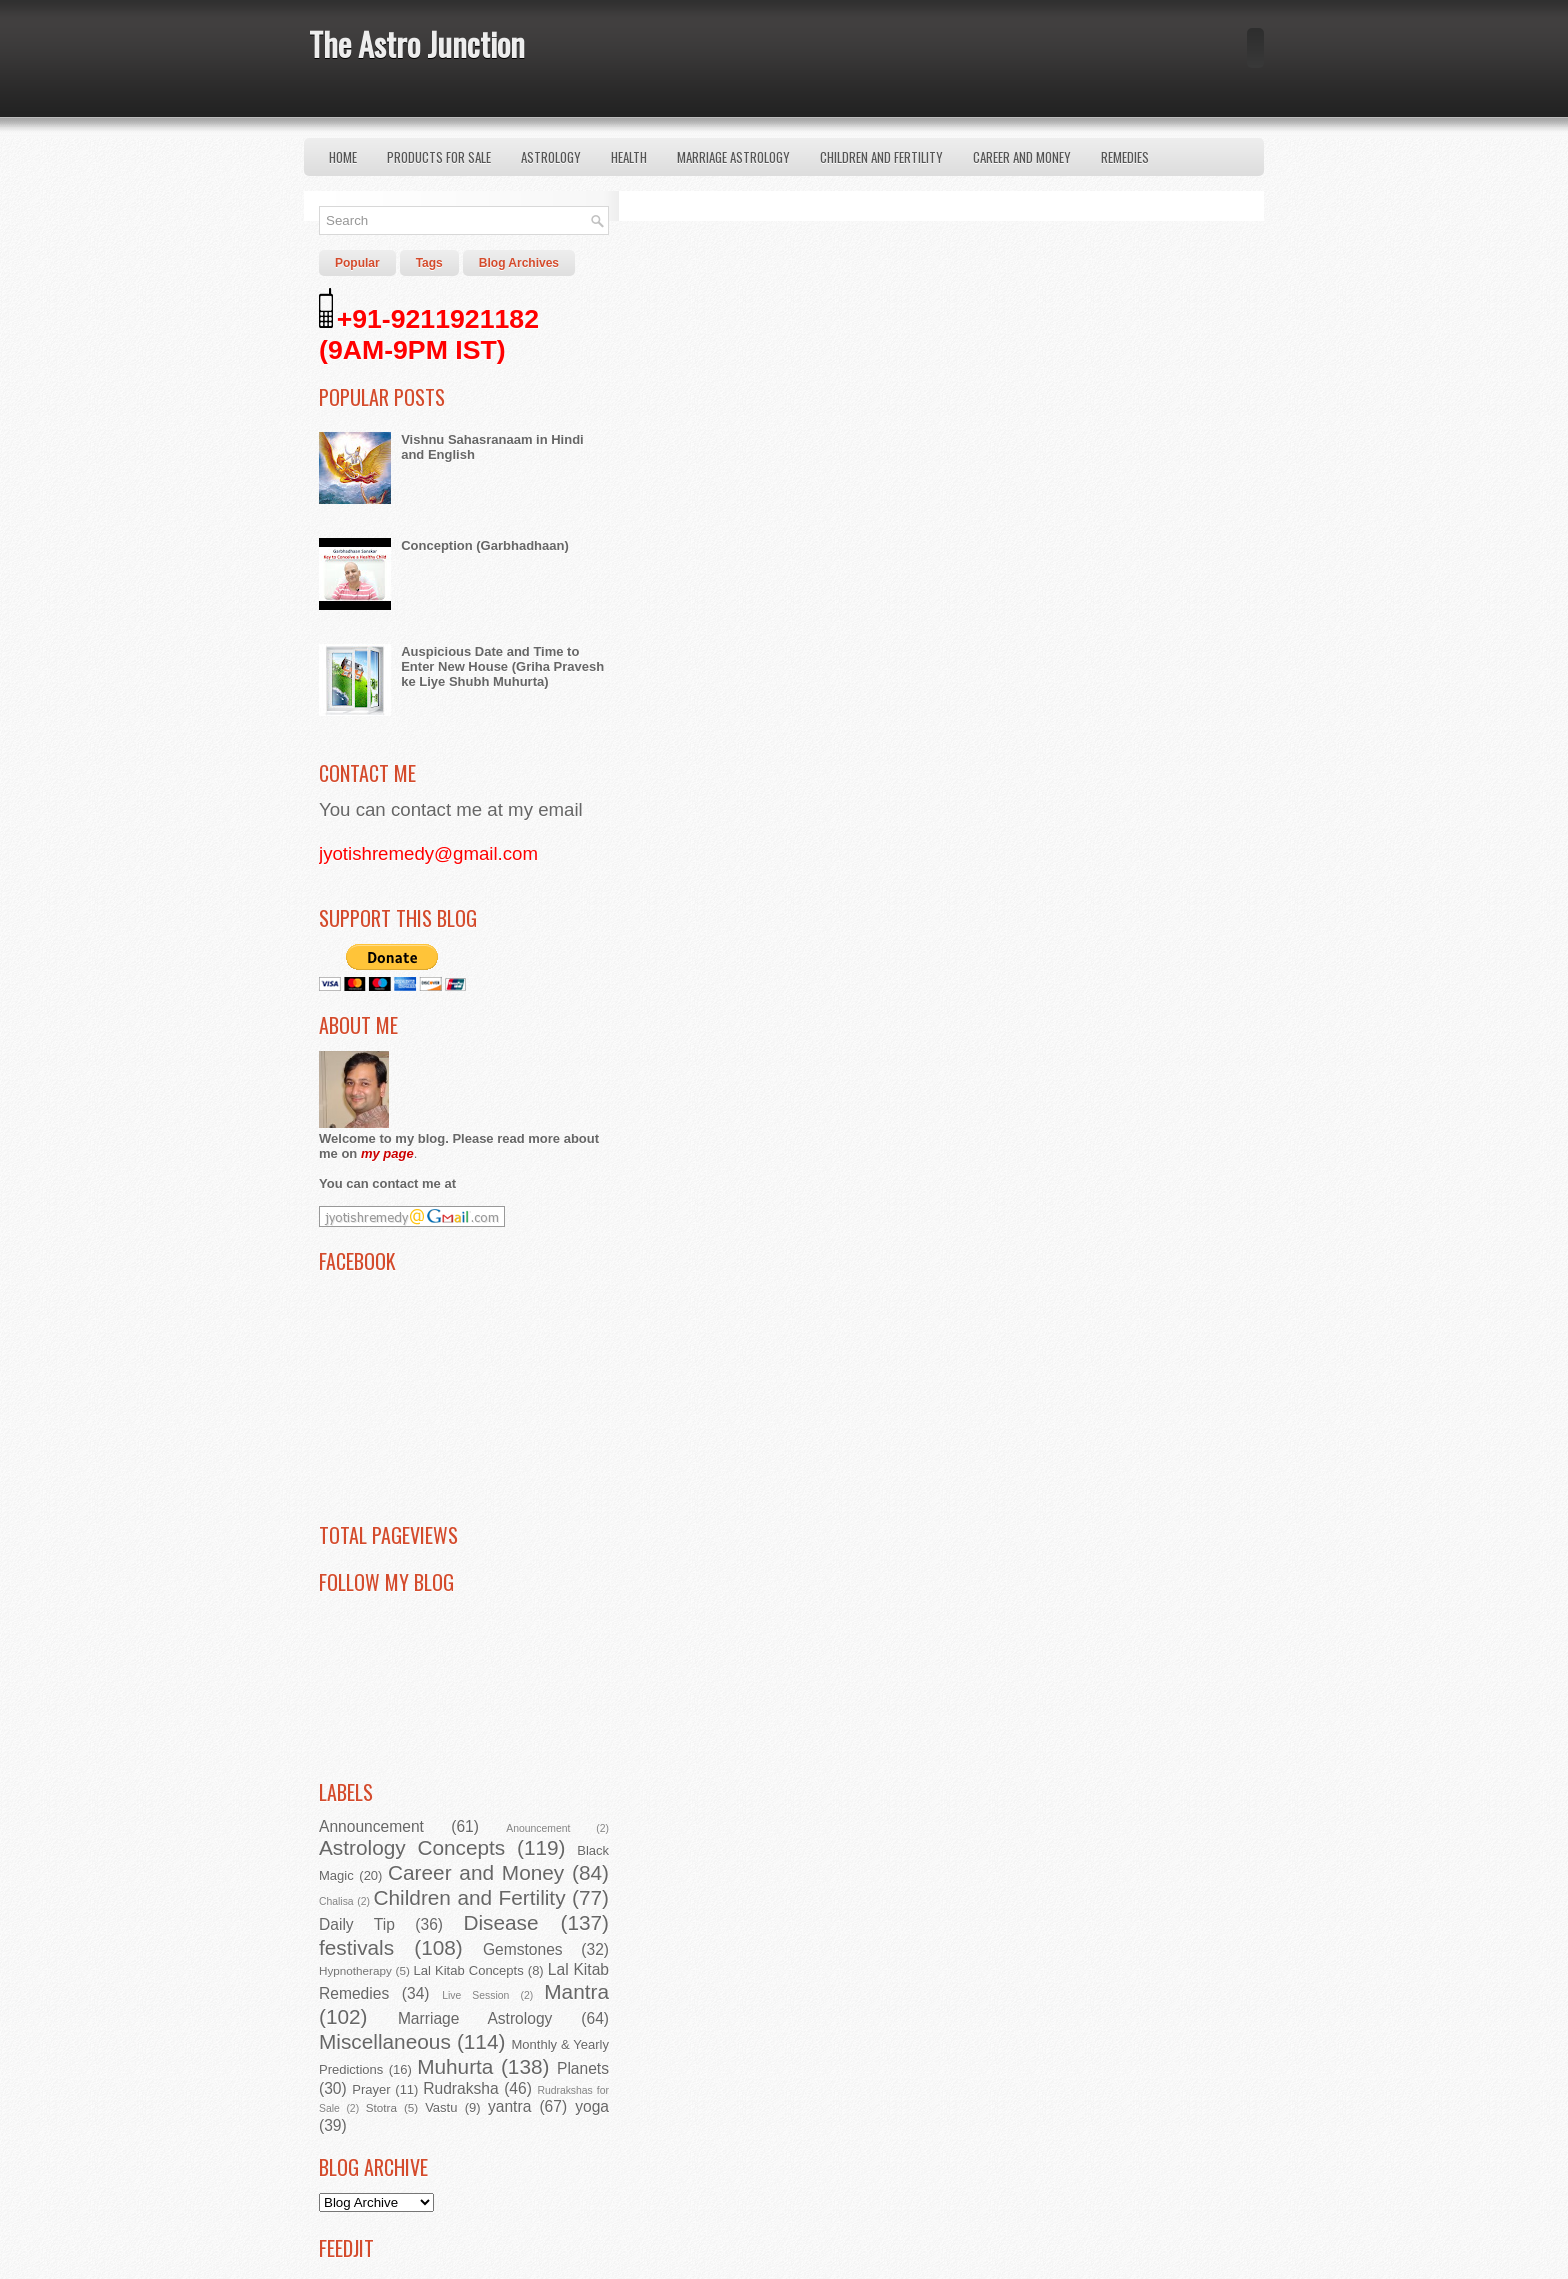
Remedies (1125, 157)
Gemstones (523, 1949)
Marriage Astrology (733, 157)
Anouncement (538, 1828)
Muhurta (455, 2066)
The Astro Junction (417, 43)
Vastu (441, 2107)
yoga (592, 2106)
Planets (583, 2068)
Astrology (551, 157)
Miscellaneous (385, 2041)
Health (629, 157)
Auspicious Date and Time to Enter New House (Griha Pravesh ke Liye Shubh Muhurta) (502, 666)
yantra (509, 2106)
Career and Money (1022, 157)
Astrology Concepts (412, 1847)
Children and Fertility (881, 157)
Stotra (381, 2107)
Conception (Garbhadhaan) (485, 545)
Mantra (576, 1991)
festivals (356, 1947)
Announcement (371, 1826)
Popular (357, 263)
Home (343, 157)
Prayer (371, 2089)
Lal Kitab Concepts (469, 1970)
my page (387, 1153)
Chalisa (336, 1901)
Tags (429, 263)
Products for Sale (439, 157)
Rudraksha (460, 2088)
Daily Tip (357, 1924)
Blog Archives (519, 263)
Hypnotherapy (355, 1970)
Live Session (475, 1995)
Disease (500, 1922)
